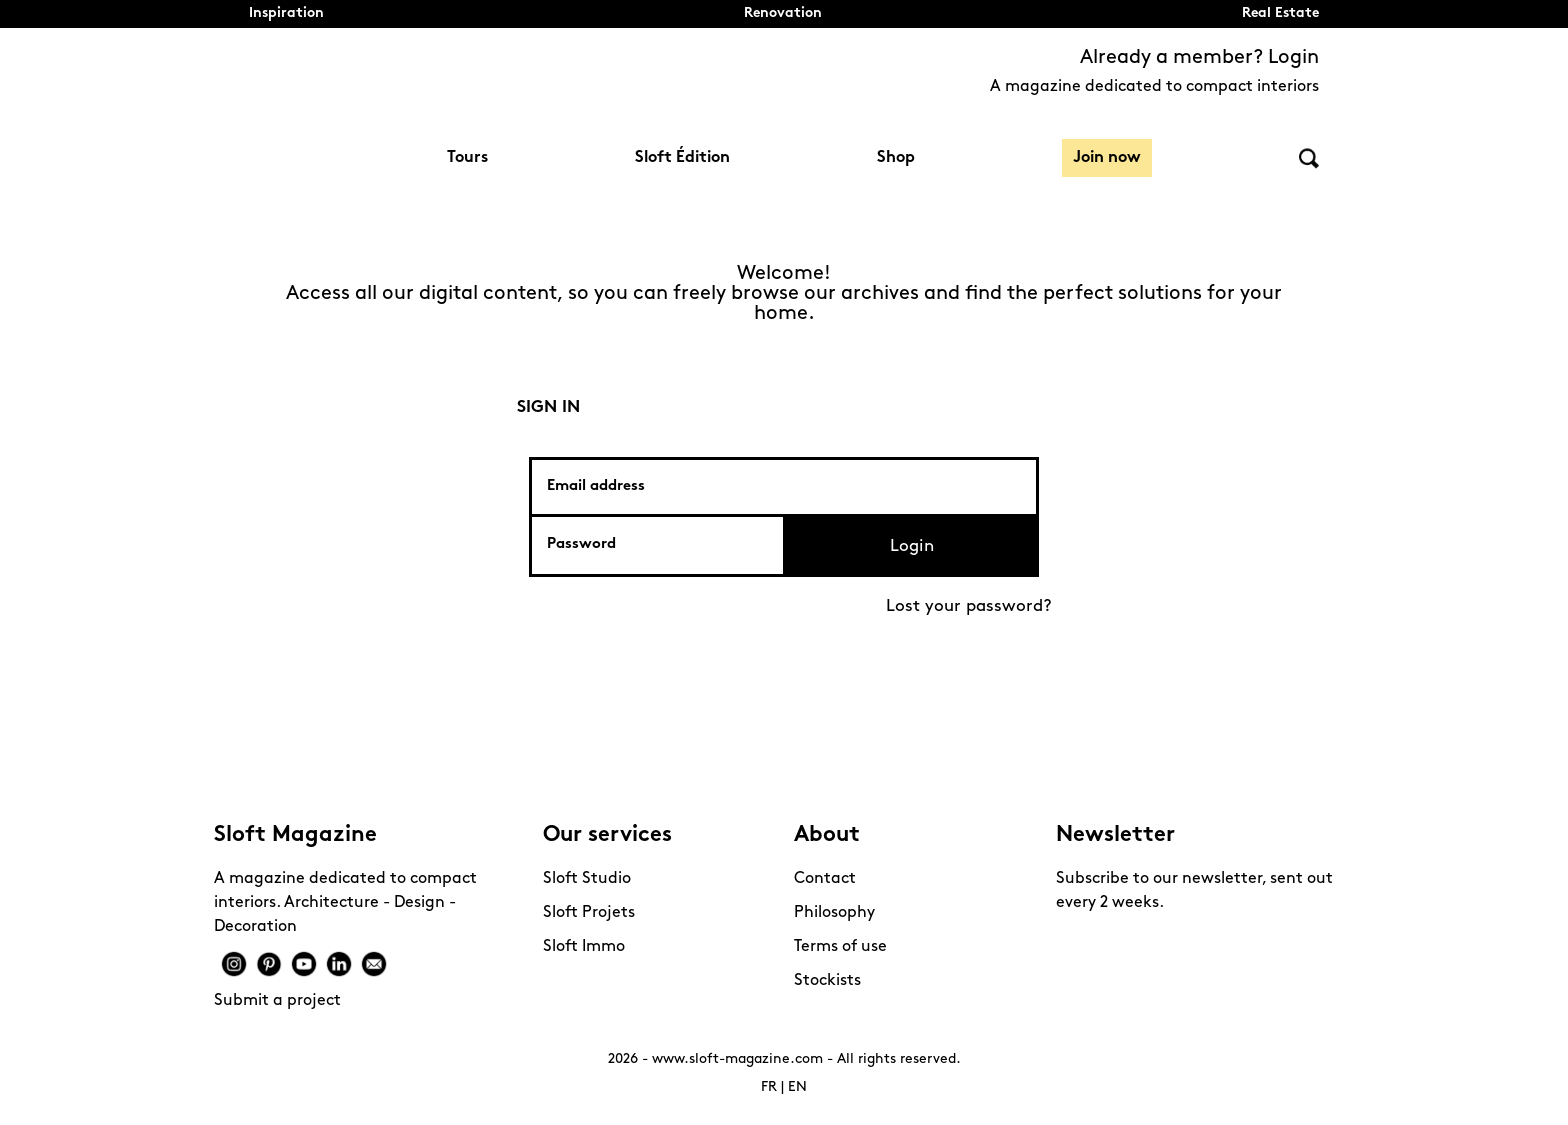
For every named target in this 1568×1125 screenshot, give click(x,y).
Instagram (234, 964)
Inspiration (286, 13)
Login (912, 546)
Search (1309, 158)
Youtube (304, 964)
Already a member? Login (1199, 58)
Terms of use (840, 947)
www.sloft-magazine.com (737, 1059)
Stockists (827, 981)
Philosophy (834, 913)
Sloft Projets (589, 913)
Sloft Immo (584, 947)
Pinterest (269, 964)
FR (769, 1087)
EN (797, 1087)
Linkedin (339, 964)
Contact (825, 879)
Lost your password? (969, 606)
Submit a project (277, 1001)
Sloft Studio (587, 879)
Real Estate (1280, 13)
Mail (374, 964)
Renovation (783, 13)
